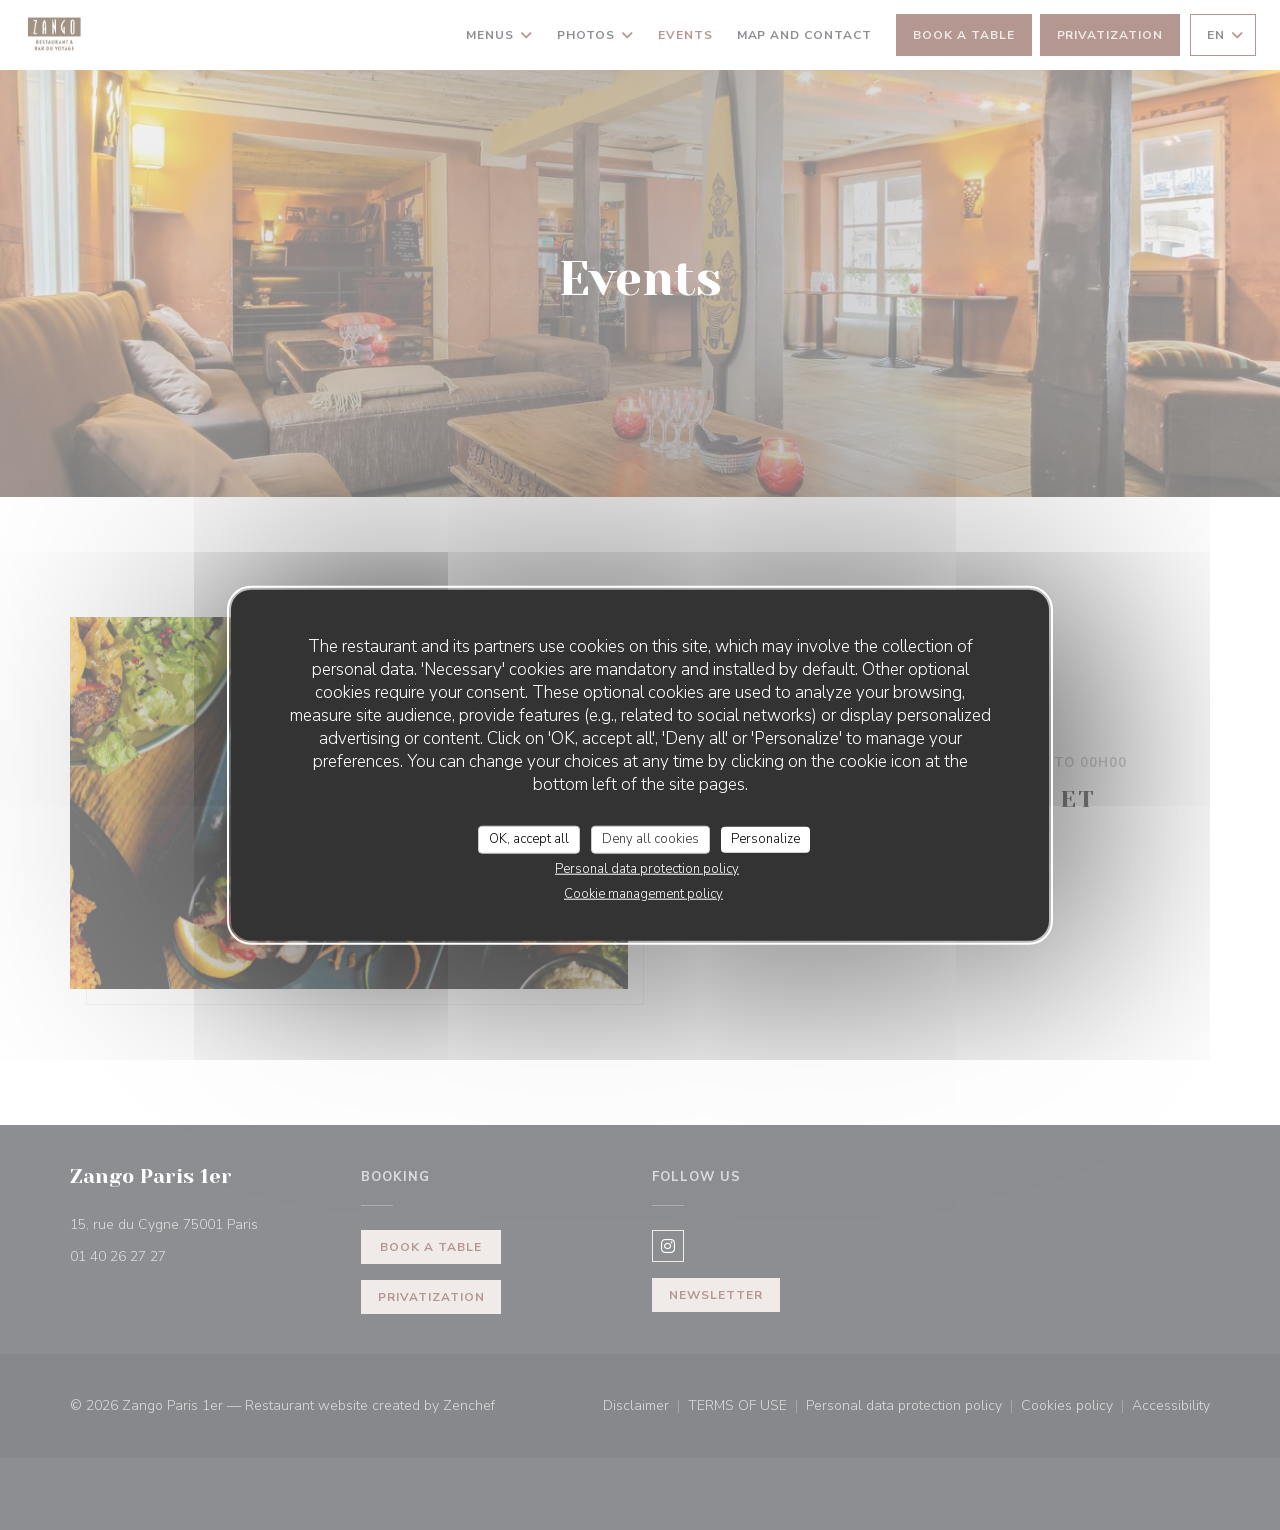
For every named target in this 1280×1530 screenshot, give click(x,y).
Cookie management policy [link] (643, 893)
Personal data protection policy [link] (647, 868)
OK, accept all (529, 839)
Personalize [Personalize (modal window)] (765, 839)
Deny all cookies (650, 839)
